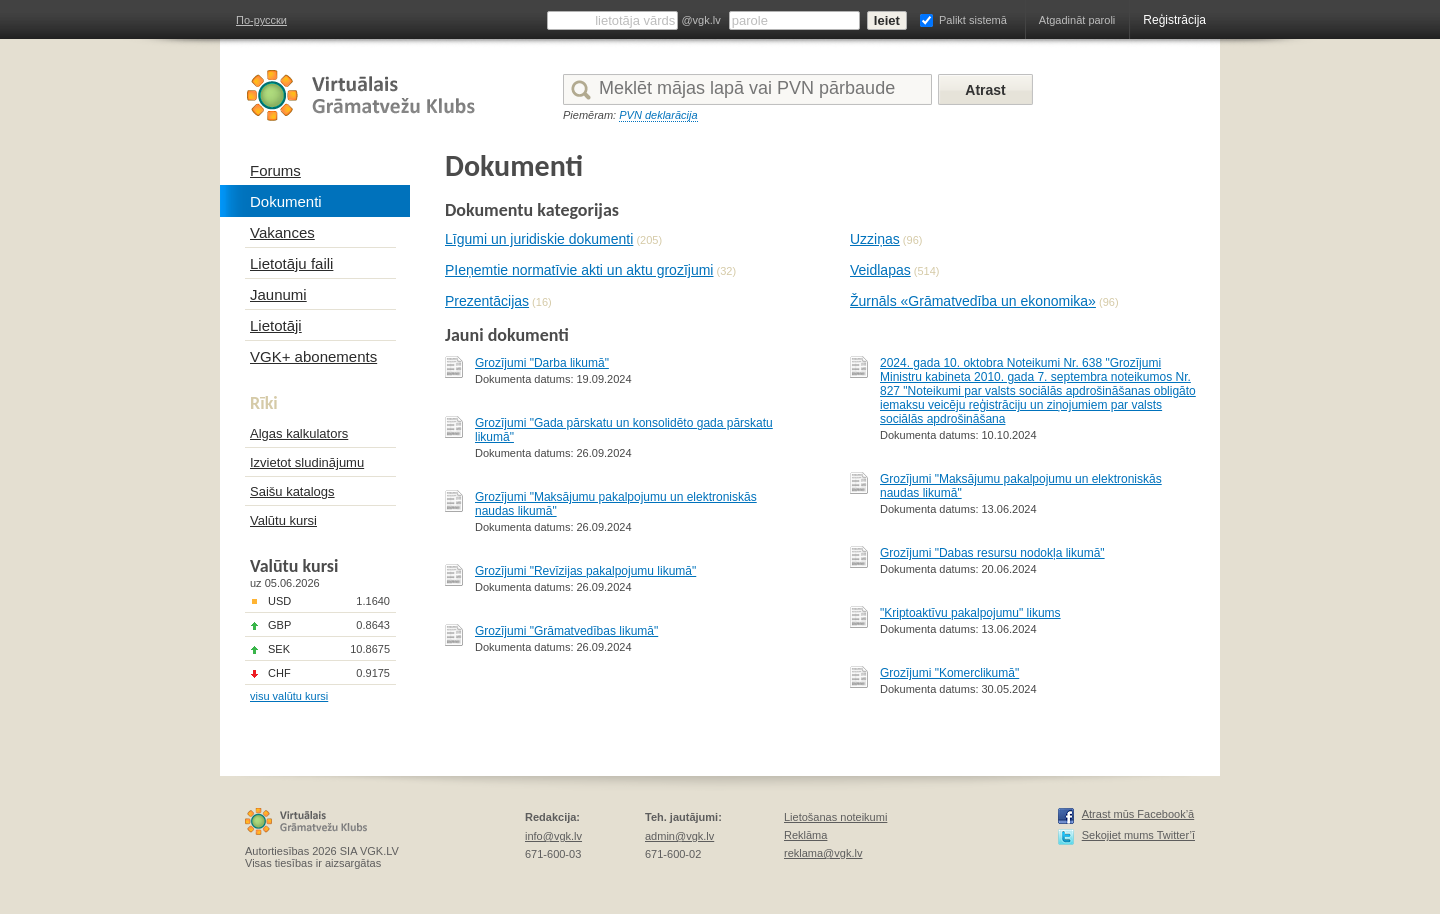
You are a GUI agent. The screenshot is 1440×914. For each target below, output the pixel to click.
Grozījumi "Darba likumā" (542, 363)
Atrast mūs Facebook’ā (1138, 814)
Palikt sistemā (973, 20)
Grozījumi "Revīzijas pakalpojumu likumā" (585, 571)
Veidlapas (880, 270)
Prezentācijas (487, 301)
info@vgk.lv (553, 836)
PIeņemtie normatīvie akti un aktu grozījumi (579, 270)
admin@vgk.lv (679, 836)
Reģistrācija (1174, 20)
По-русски (261, 20)
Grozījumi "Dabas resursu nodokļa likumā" (992, 553)
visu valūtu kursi (289, 696)
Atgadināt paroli (1077, 20)
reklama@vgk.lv (823, 853)
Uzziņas (875, 239)
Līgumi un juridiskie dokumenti (539, 239)
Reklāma (805, 835)
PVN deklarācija (658, 115)
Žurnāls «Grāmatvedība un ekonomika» (973, 301)
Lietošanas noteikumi (835, 817)
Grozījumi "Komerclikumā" (949, 673)
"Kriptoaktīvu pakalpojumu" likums (970, 613)
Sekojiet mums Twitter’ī (1138, 835)
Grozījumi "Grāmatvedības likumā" (566, 631)
